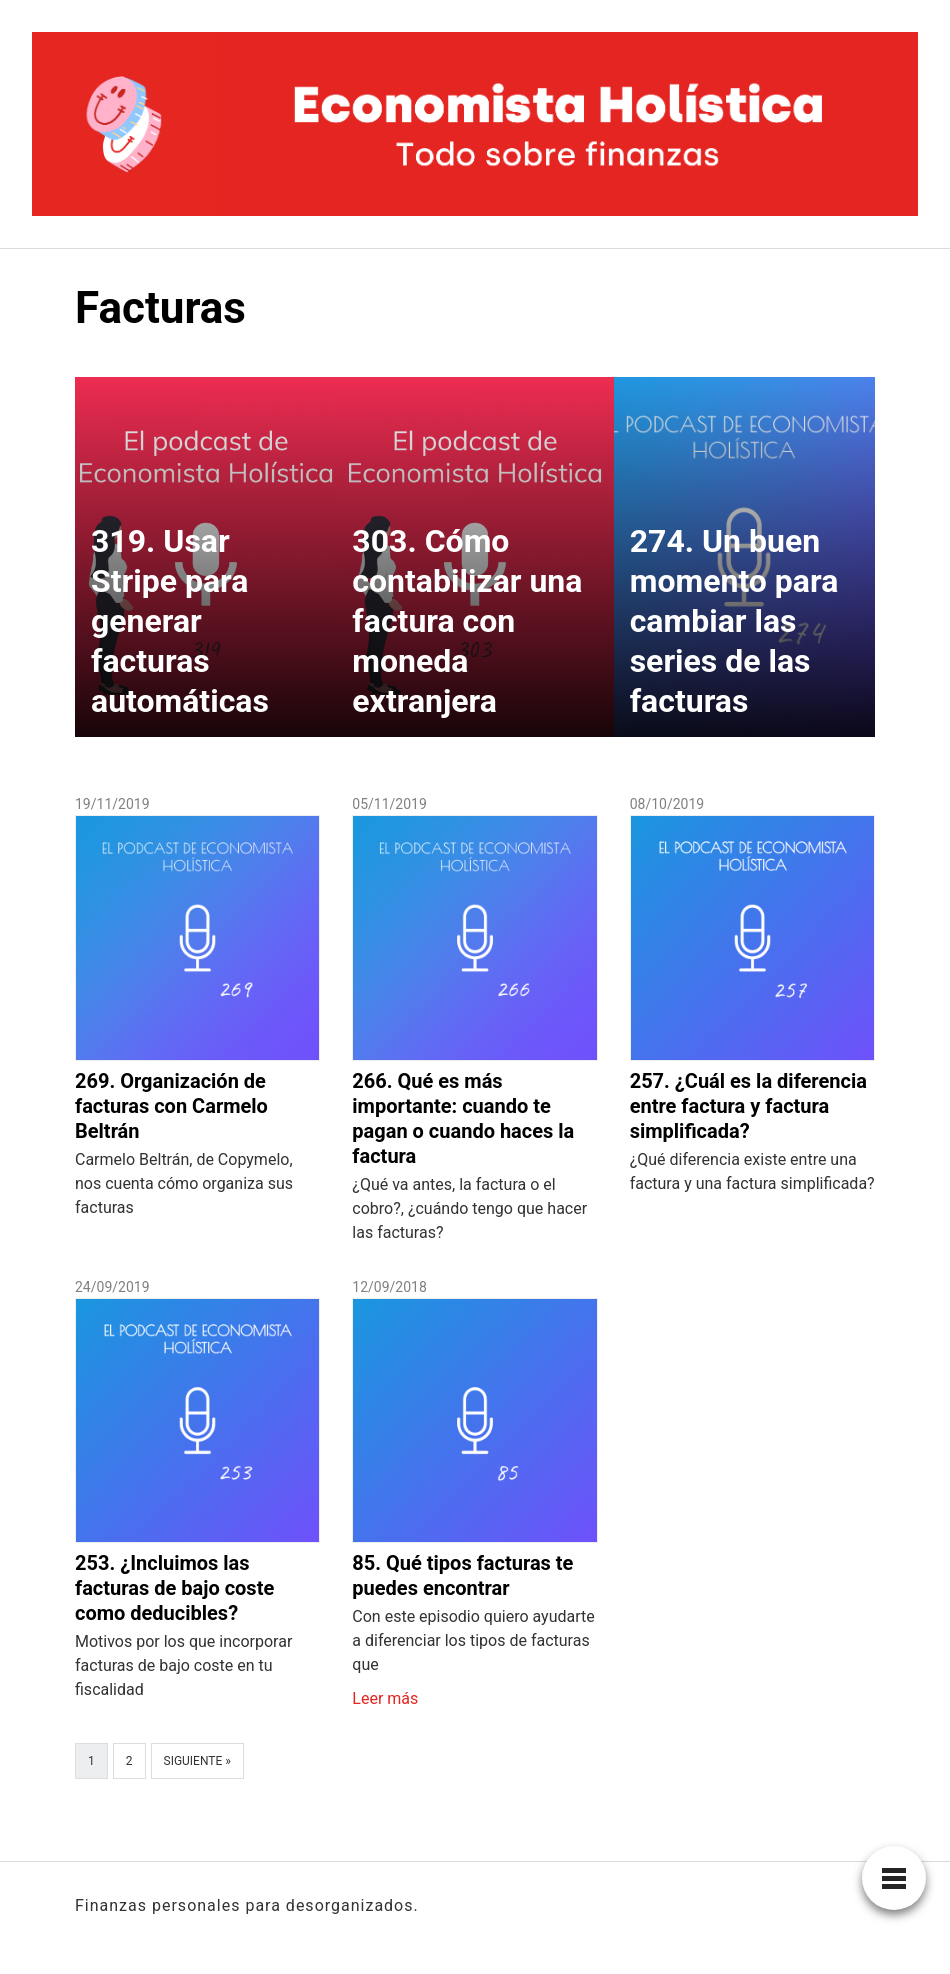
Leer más (385, 1698)
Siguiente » (197, 1761)
